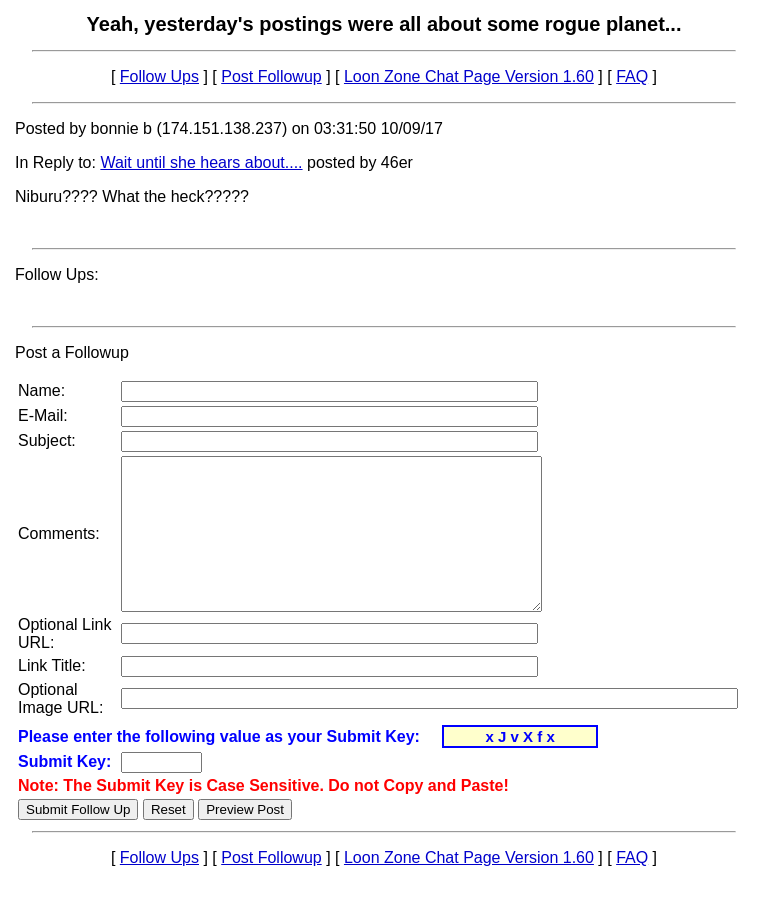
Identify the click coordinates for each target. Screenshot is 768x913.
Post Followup (271, 76)
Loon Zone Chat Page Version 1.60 (469, 76)
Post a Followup (72, 352)
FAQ (632, 76)
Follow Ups (159, 76)
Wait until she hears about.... (201, 162)
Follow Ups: (57, 274)
